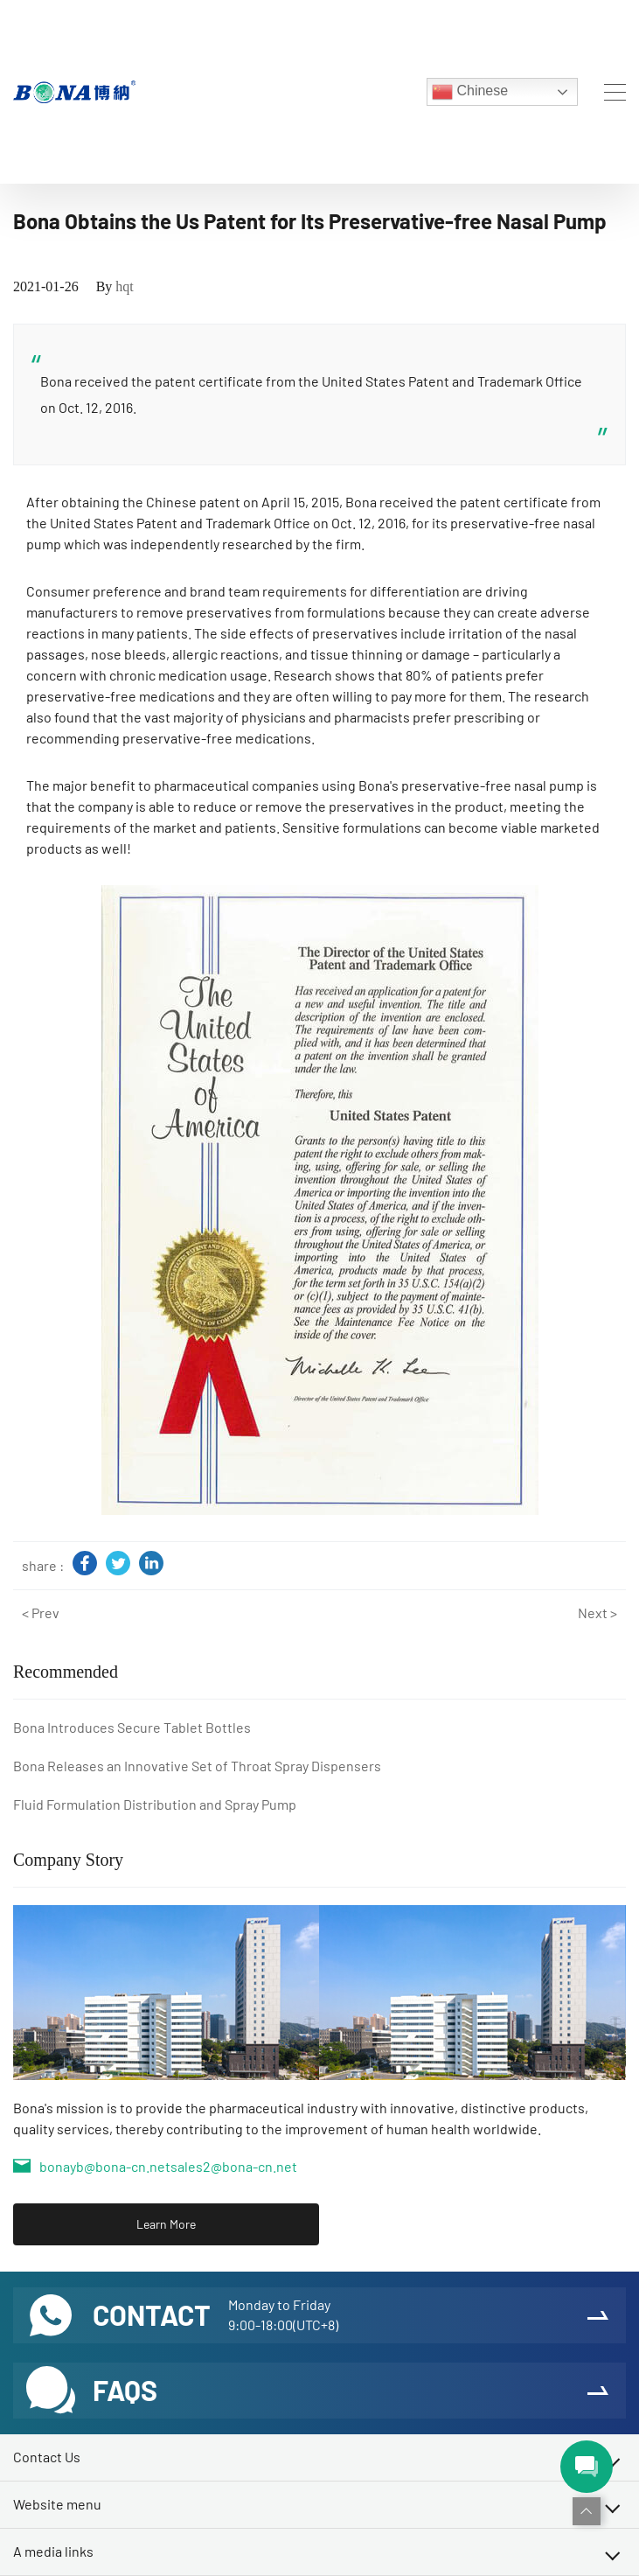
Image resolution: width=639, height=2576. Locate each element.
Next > (597, 1612)
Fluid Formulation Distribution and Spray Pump (154, 1804)
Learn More (166, 2223)
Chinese (470, 91)
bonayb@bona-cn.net (104, 2166)
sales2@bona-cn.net (233, 2166)
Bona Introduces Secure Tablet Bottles (132, 1727)
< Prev (40, 1612)
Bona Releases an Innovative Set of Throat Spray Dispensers (197, 1765)
